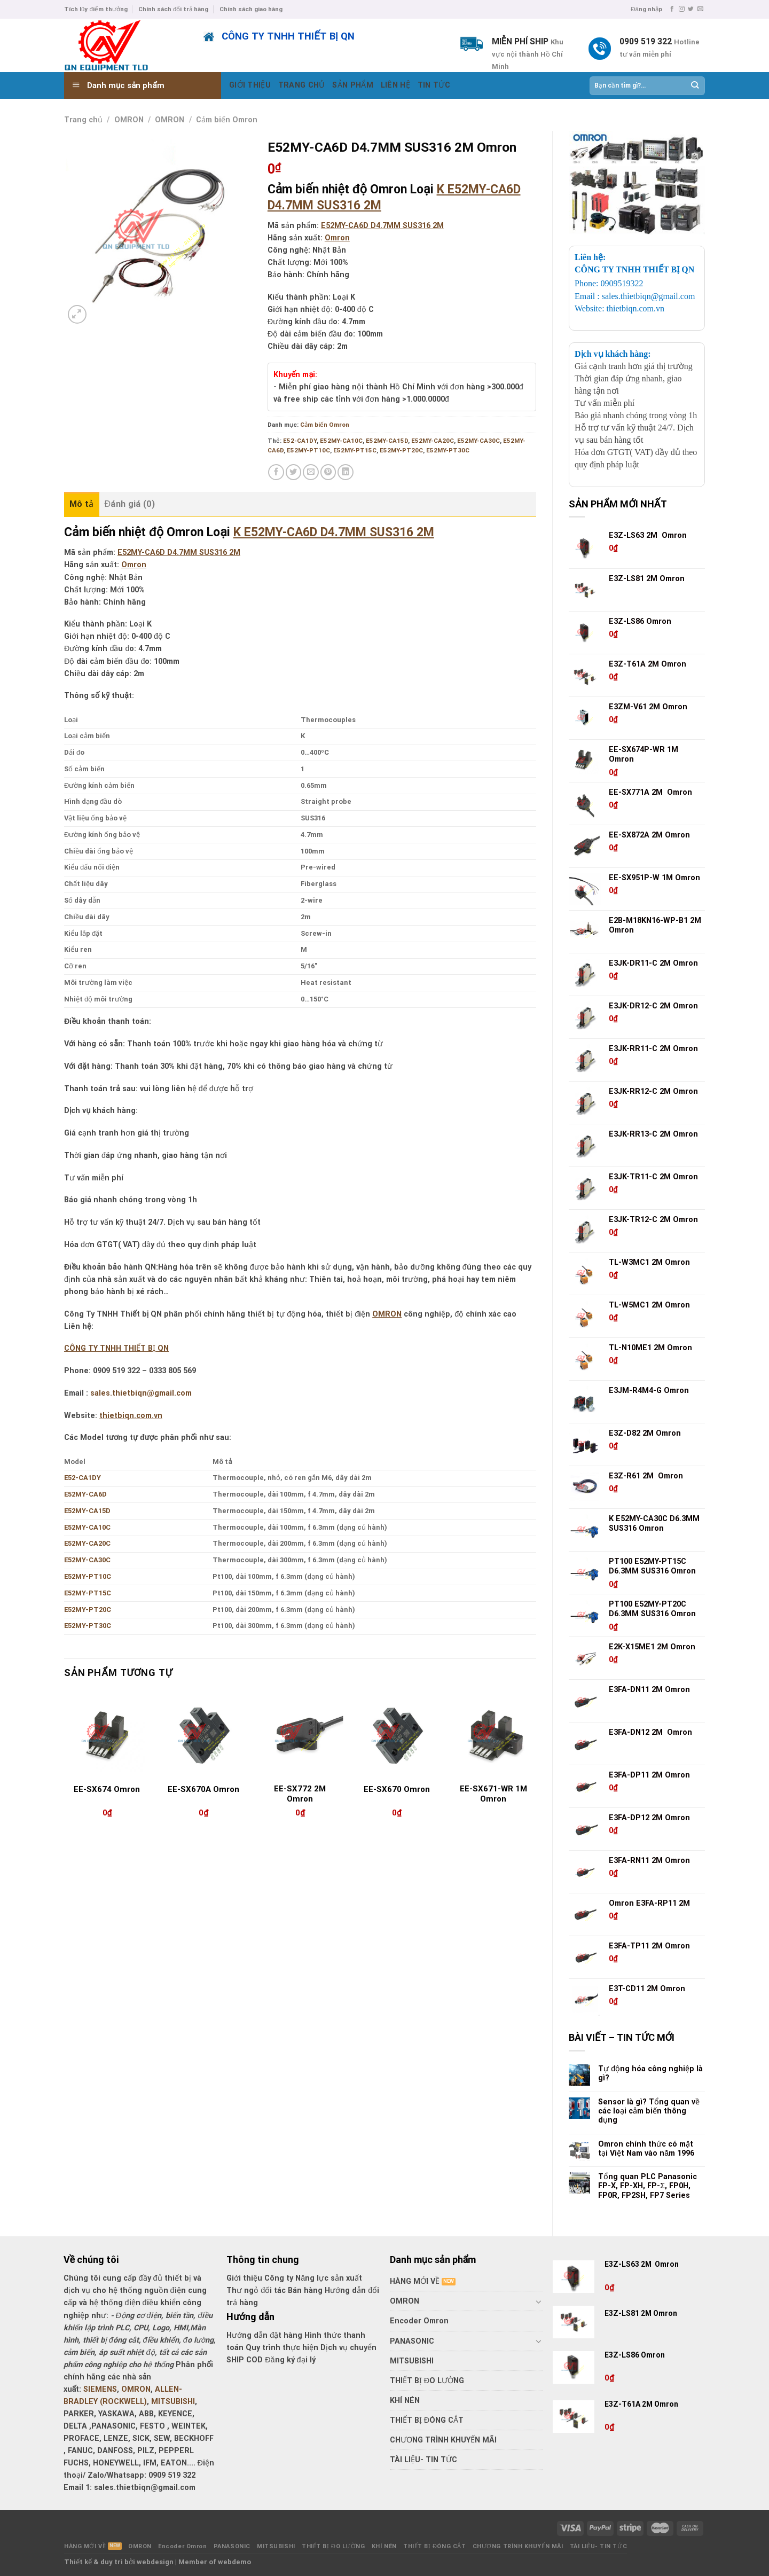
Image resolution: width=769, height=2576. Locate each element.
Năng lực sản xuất (328, 2278)
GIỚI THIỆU (250, 85)
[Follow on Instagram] (682, 9)
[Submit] (694, 85)
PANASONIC (412, 2341)
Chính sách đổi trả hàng (173, 9)
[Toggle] (539, 2301)
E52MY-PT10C (308, 450)
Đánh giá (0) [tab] (130, 504)
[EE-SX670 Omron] (397, 1735)
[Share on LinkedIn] (346, 472)
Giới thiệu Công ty (260, 2278)
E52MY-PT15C (354, 450)
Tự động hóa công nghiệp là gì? (650, 2073)
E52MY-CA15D (387, 440)
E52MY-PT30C (447, 450)
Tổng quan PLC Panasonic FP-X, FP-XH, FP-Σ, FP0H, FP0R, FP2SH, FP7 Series (647, 2186)
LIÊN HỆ (395, 85)
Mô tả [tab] (81, 504)
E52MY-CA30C (478, 440)
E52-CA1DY (300, 440)
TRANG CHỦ (301, 85)
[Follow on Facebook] (672, 9)
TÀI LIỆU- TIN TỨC (423, 2459)
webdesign (155, 2562)
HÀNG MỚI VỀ (415, 2281)
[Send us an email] (700, 9)
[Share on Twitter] (294, 472)
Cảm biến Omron (226, 119)
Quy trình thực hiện (283, 2347)
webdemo (234, 2562)
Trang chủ (83, 119)
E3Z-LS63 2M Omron (642, 2264)
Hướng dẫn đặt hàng (264, 2335)
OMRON (129, 119)
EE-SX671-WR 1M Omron (493, 1794)
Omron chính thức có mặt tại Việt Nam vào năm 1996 (646, 2149)
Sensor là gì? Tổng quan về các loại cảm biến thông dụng (649, 2111)
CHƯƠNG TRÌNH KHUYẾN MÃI (443, 2440)
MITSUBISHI (173, 2401)
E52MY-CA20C (432, 440)
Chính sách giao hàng (251, 9)
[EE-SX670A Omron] (204, 1735)
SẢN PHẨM (352, 85)
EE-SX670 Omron (397, 1789)
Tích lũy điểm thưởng (96, 9)
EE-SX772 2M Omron (300, 1794)
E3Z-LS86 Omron (635, 2355)
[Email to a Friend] (311, 472)
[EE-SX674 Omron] (107, 1735)
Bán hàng (305, 2290)
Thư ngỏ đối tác (257, 2290)
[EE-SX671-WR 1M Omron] (493, 1735)
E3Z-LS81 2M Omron (642, 2313)
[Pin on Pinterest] (328, 472)
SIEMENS (100, 2389)
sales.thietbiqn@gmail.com (141, 1393)
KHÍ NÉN (405, 2400)
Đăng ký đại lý (290, 2359)
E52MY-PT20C (401, 450)
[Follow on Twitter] (691, 9)
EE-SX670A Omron (203, 1789)
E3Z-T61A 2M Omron (642, 2404)
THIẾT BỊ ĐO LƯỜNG (427, 2380)
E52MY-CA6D (85, 1494)
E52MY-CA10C (341, 440)
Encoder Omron (419, 2321)
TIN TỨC (434, 85)
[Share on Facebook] (276, 472)
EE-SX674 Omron (107, 1789)
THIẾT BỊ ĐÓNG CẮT (427, 2420)
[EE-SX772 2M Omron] (300, 1735)
